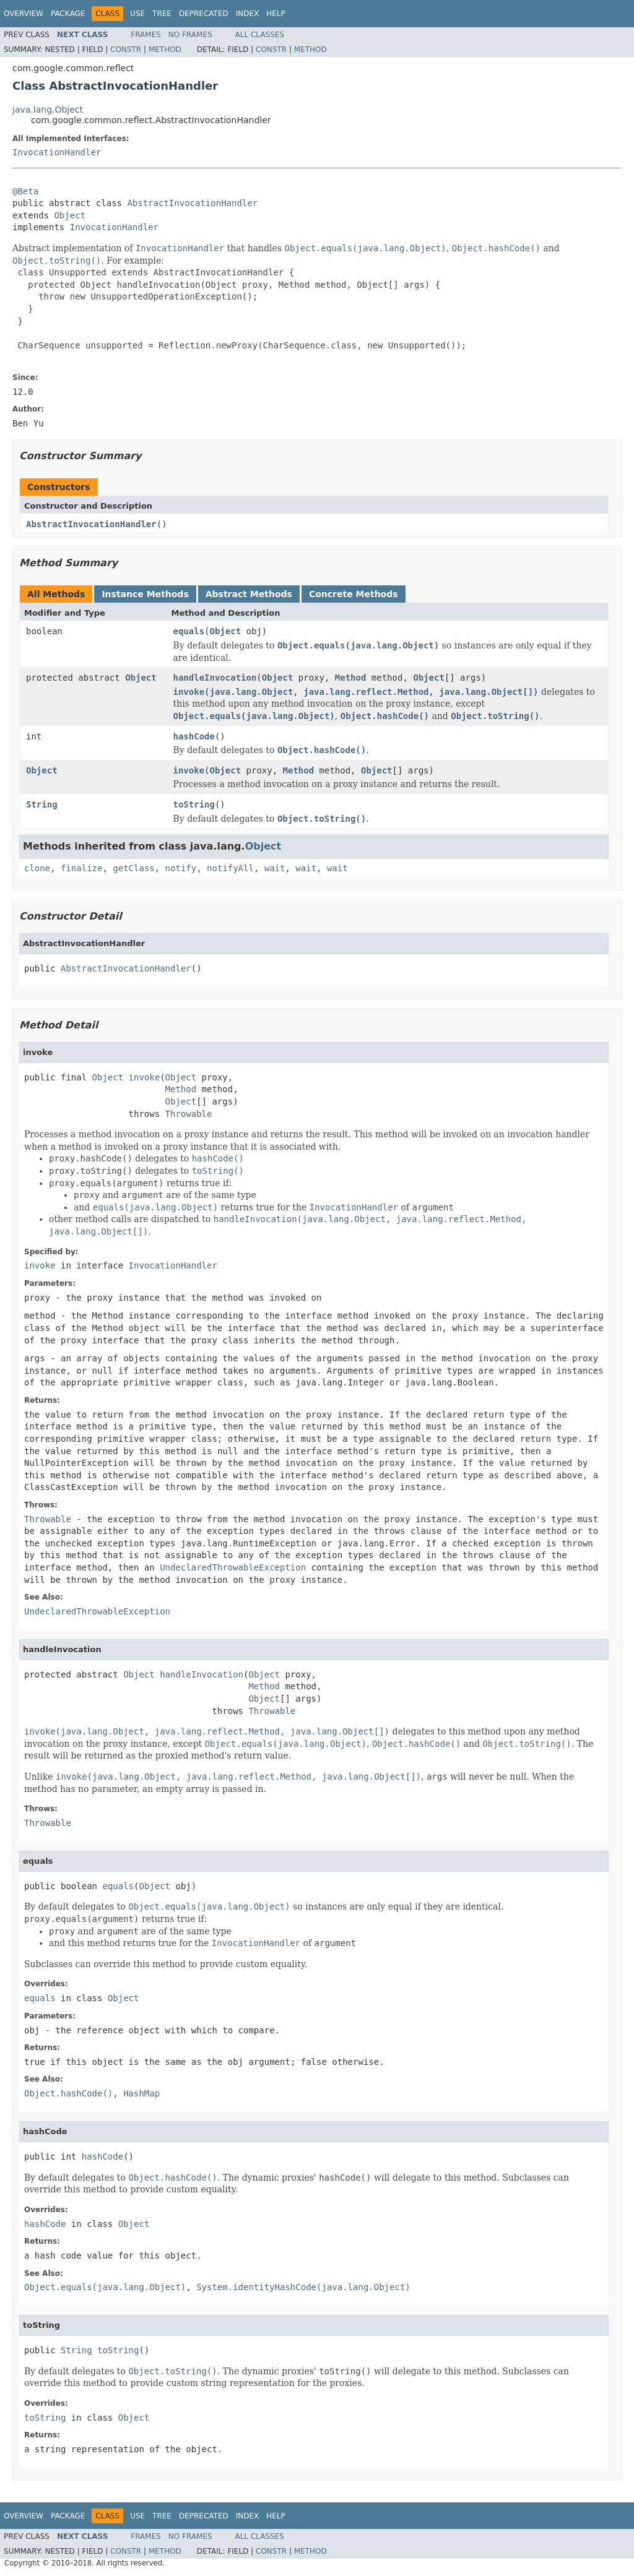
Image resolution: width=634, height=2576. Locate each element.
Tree (162, 13)
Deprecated (203, 13)
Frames (146, 34)
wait (274, 868)
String (42, 804)
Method (165, 49)
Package (68, 13)
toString (194, 804)
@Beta (25, 191)
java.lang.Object (47, 109)
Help (275, 13)
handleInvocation (215, 678)
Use (137, 13)
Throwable (188, 1114)
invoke (189, 770)
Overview (23, 13)
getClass (133, 868)
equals (189, 631)
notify (181, 868)
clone (37, 868)
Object (69, 215)
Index (247, 13)
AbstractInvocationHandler (192, 203)
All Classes (259, 34)
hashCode (194, 736)
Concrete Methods (353, 594)
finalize (81, 868)
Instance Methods (145, 594)
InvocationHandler (56, 152)
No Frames (190, 34)
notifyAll (230, 868)
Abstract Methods (249, 594)
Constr (125, 49)
